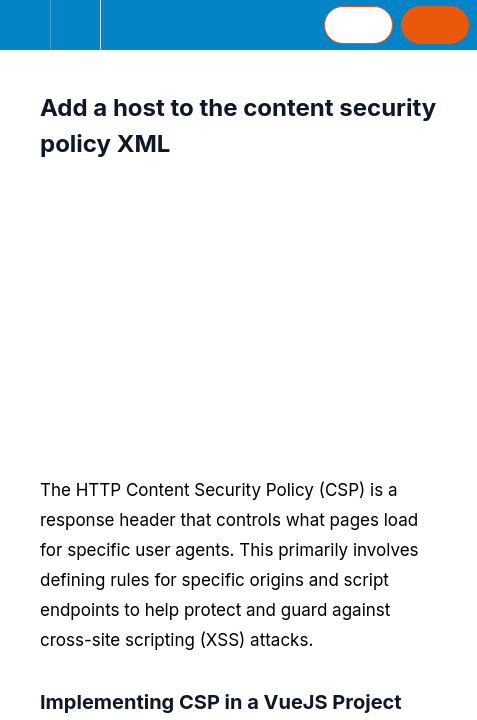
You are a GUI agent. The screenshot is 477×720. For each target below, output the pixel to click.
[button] (25, 25)
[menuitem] (75, 25)
